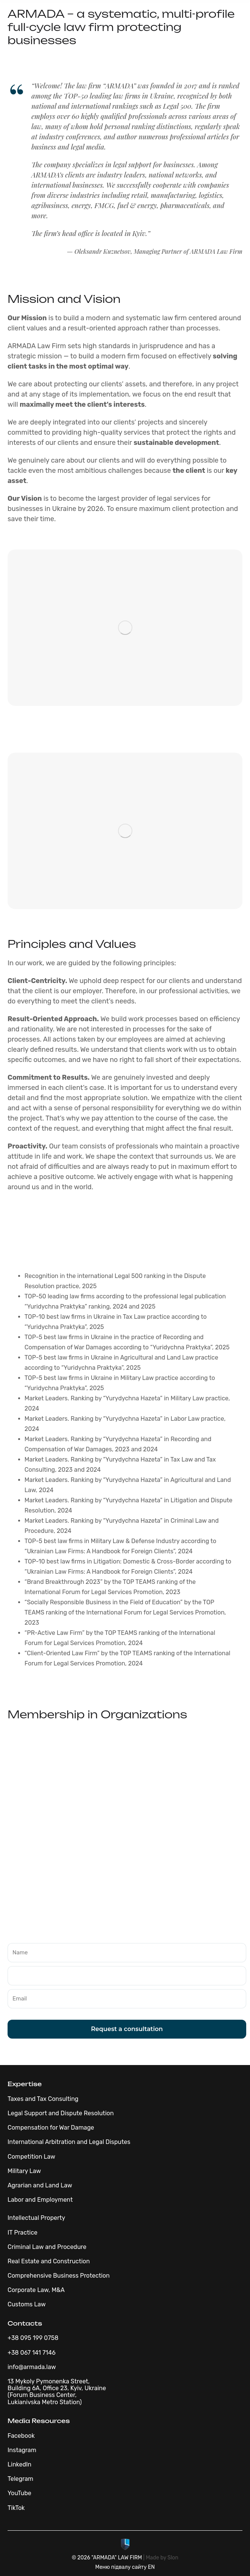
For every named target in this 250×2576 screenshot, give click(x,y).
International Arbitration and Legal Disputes (69, 2141)
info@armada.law (32, 2367)
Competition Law (31, 2156)
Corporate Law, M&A (36, 2290)
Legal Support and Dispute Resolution (61, 2113)
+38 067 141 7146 (32, 2352)
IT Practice (22, 2232)
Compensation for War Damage (51, 2127)
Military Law (24, 2171)
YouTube (19, 2493)
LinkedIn (19, 2464)
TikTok (16, 2507)
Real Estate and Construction (49, 2261)
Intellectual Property (36, 2217)
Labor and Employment (40, 2199)
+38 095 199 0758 (33, 2337)
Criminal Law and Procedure (47, 2246)
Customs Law (27, 2304)
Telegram (20, 2478)
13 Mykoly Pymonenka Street (48, 2381)
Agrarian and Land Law (40, 2185)
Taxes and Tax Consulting (43, 2098)
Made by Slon (162, 2557)
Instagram (22, 2450)
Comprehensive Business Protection (59, 2275)
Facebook (21, 2435)
